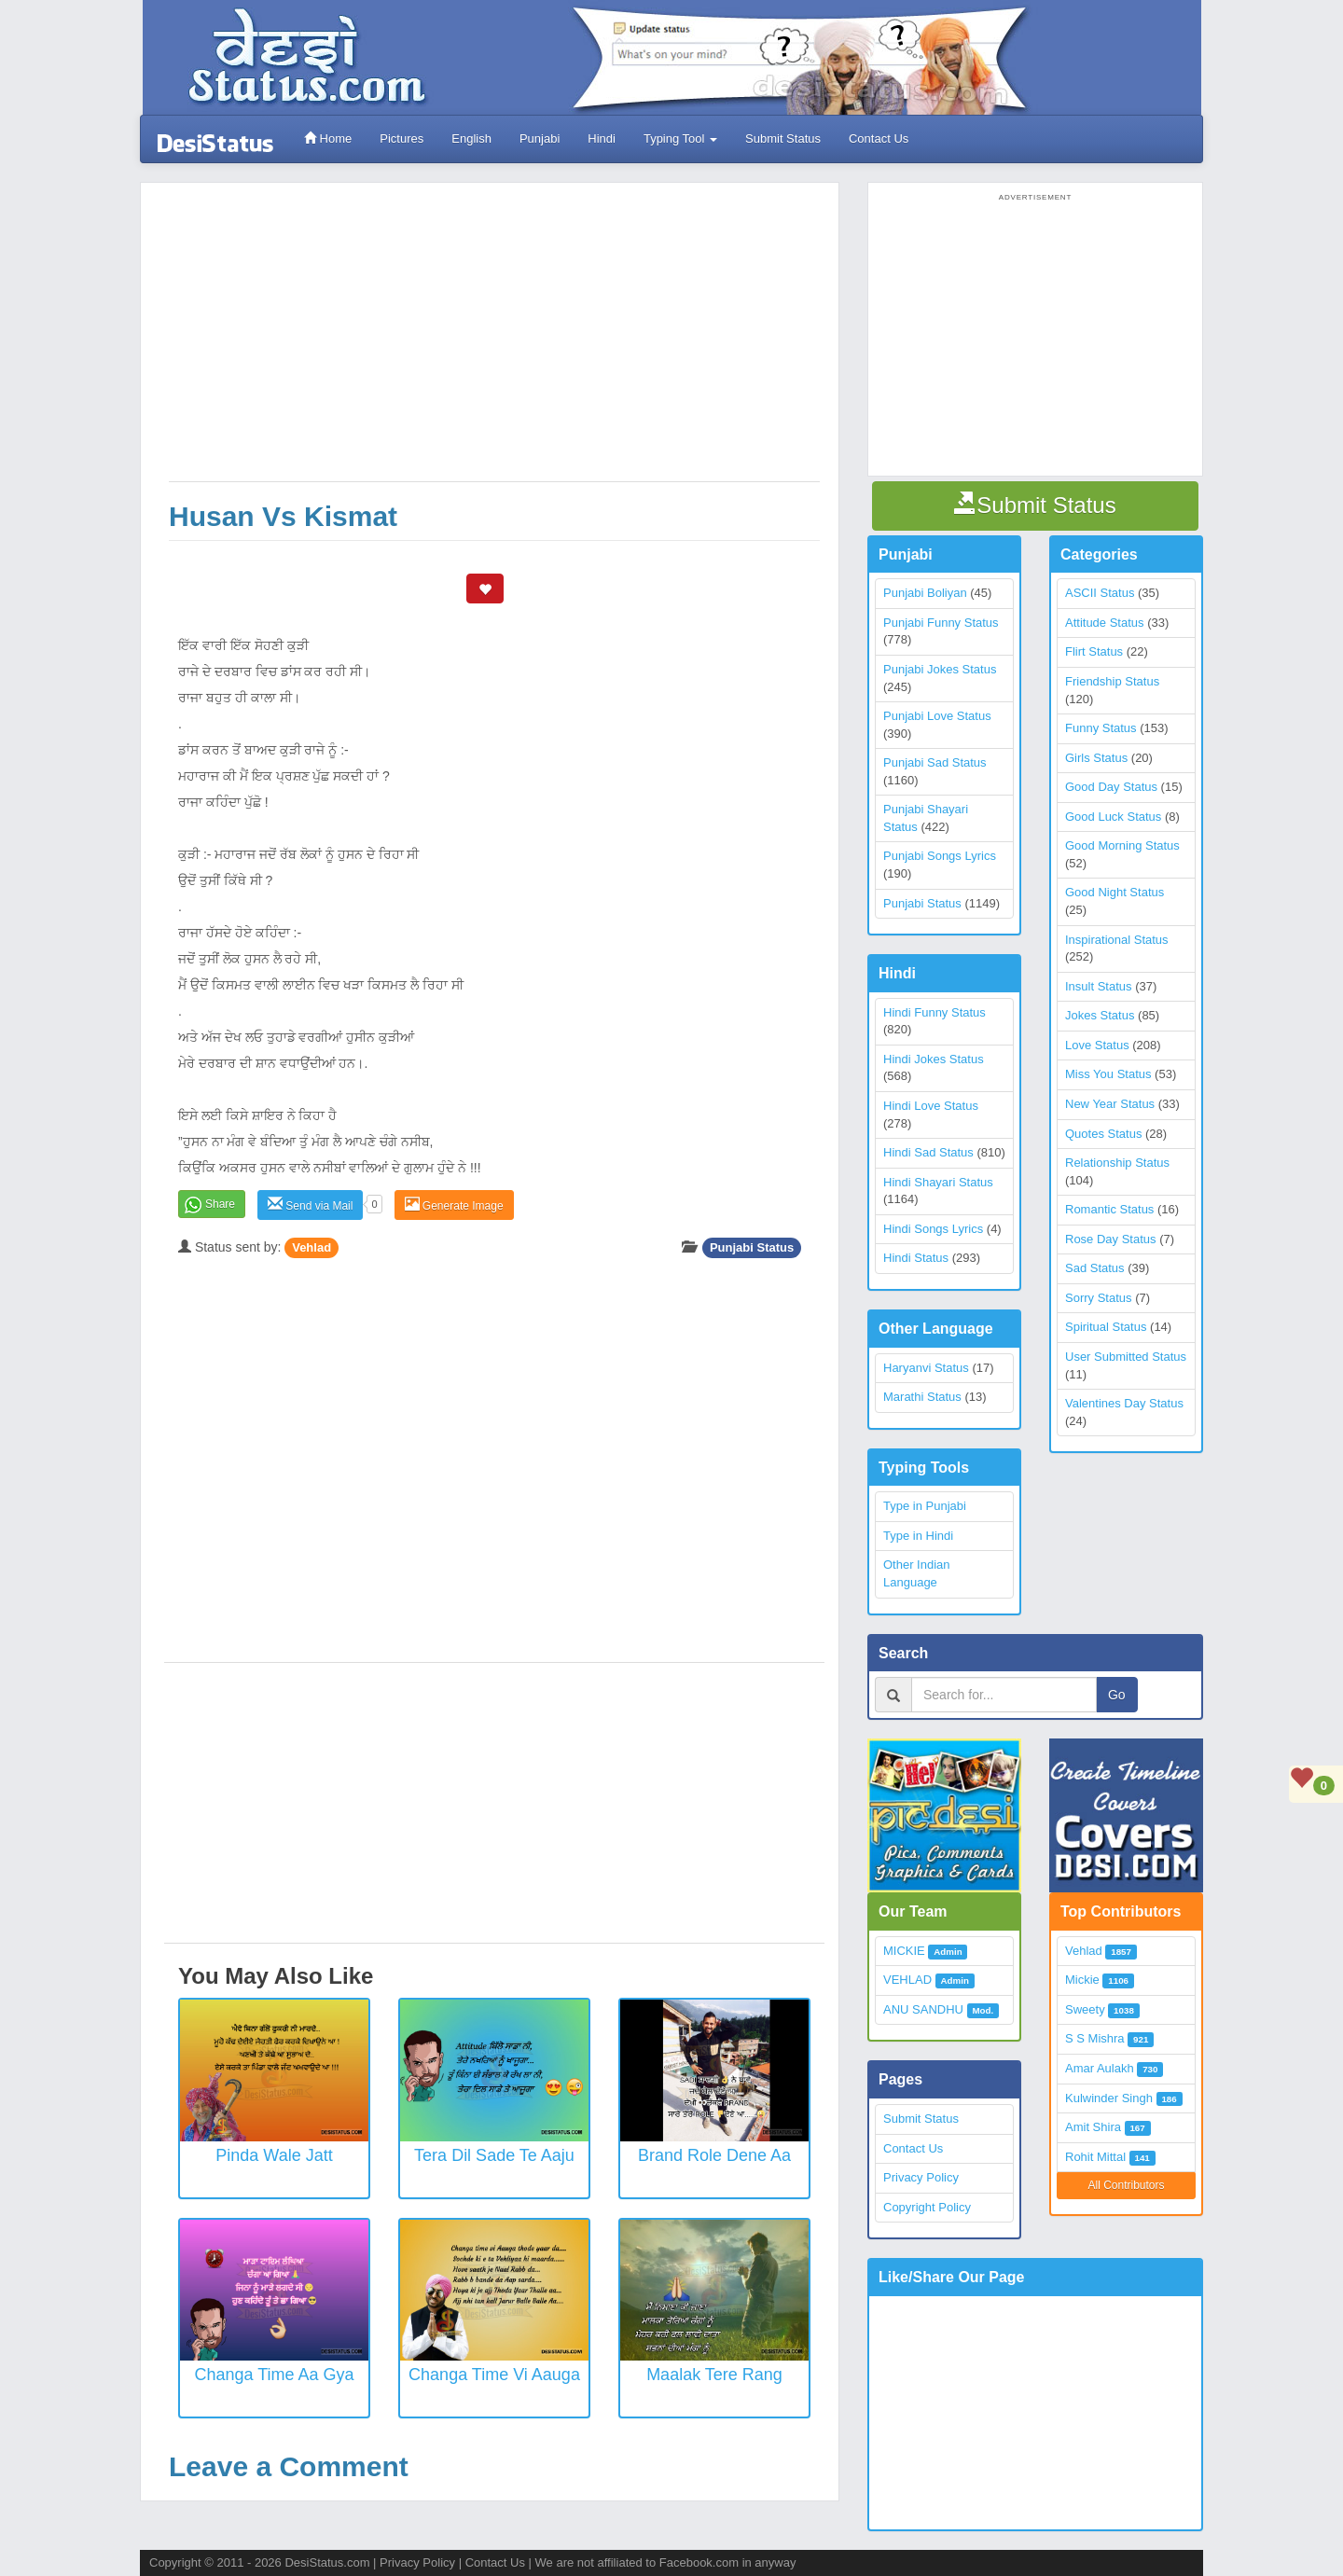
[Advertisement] (494, 341)
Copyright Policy (927, 2207)
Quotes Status (1103, 1134)
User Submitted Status (1125, 1357)
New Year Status (1110, 1104)
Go (1117, 1694)
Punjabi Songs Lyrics (939, 856)
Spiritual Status (1105, 1327)
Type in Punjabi (924, 1506)
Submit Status (783, 138)
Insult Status (1098, 986)
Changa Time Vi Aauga (494, 2374)
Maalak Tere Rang (714, 2374)
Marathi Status (922, 1397)
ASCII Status (1099, 593)
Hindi (602, 138)
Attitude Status (1104, 623)
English (471, 138)
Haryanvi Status (926, 1368)
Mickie (1082, 1980)
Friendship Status (1112, 681)
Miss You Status (1108, 1074)
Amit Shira (1093, 2127)
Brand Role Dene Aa (714, 2155)
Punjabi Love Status (937, 716)
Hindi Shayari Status (938, 1182)
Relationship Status (1117, 1163)
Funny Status (1101, 728)
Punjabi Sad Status (935, 762)
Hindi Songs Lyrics (933, 1229)
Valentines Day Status (1124, 1403)
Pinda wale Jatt (273, 2155)
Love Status (1097, 1045)
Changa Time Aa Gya (273, 2374)
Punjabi (539, 138)
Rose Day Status (1110, 1239)
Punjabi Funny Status (941, 623)
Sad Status (1095, 1268)
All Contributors (1125, 2185)
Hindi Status (915, 1258)
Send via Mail (310, 1204)
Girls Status (1096, 758)
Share (220, 1204)
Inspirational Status (1117, 940)
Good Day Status (1111, 787)
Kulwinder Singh (1109, 2098)
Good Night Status (1114, 892)
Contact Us (878, 138)
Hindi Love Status (930, 1106)
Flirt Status (1094, 651)
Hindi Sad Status (928, 1152)
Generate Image (454, 1204)
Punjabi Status (752, 1247)
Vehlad (311, 1247)
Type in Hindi (918, 1536)
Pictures (401, 138)
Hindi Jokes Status (933, 1059)
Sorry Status (1098, 1298)
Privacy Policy (921, 2177)
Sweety (1085, 2009)
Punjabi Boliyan (925, 593)
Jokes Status (1099, 1015)
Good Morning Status (1122, 845)
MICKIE (904, 1951)
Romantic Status (1109, 1209)
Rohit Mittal (1095, 2157)
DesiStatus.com (326, 2562)
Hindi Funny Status (934, 1012)
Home (328, 138)
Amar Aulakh (1099, 2068)
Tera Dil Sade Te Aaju (494, 2155)
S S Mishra (1095, 2038)
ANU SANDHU (923, 2009)
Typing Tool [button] (680, 138)
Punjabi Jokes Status (939, 669)
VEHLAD (907, 1980)
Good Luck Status (1113, 817)
